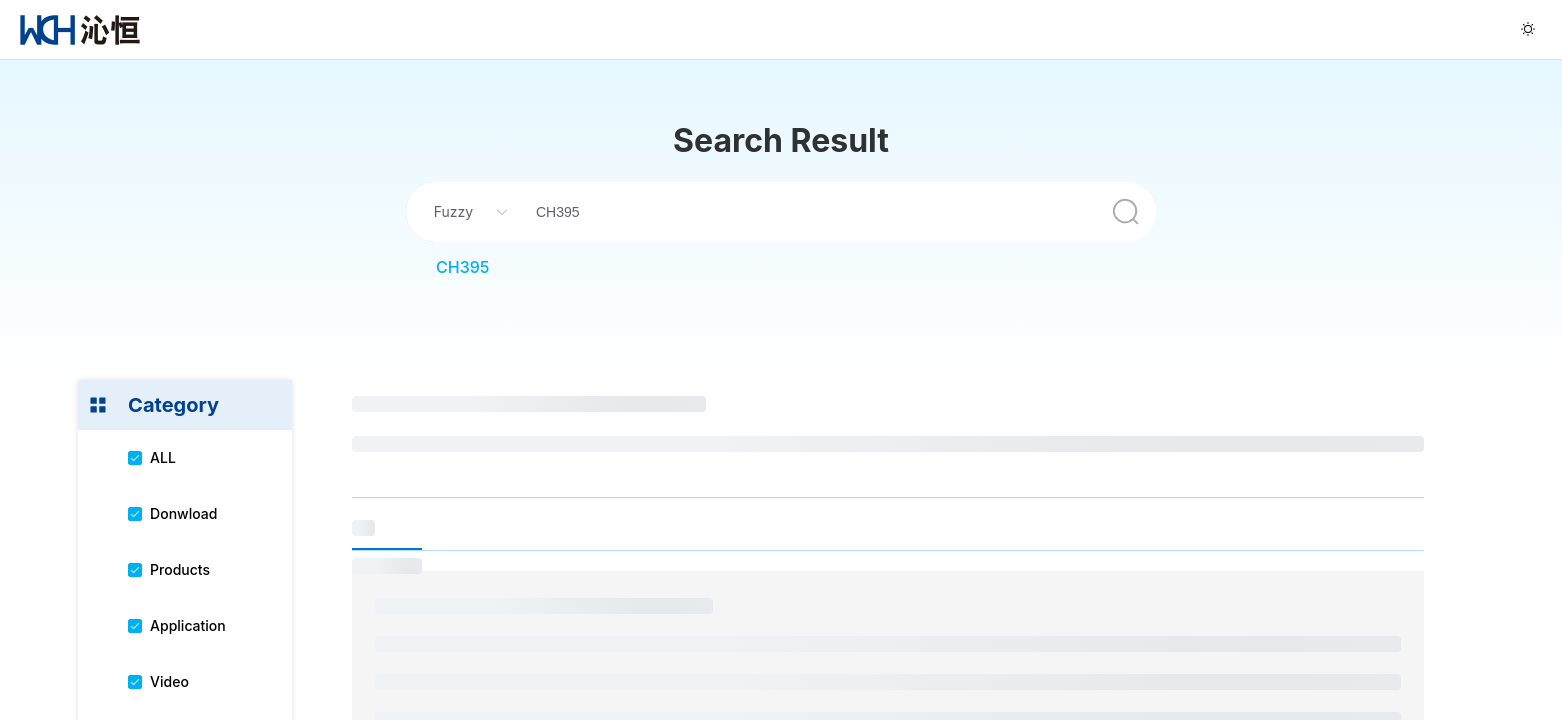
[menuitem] (80, 29)
